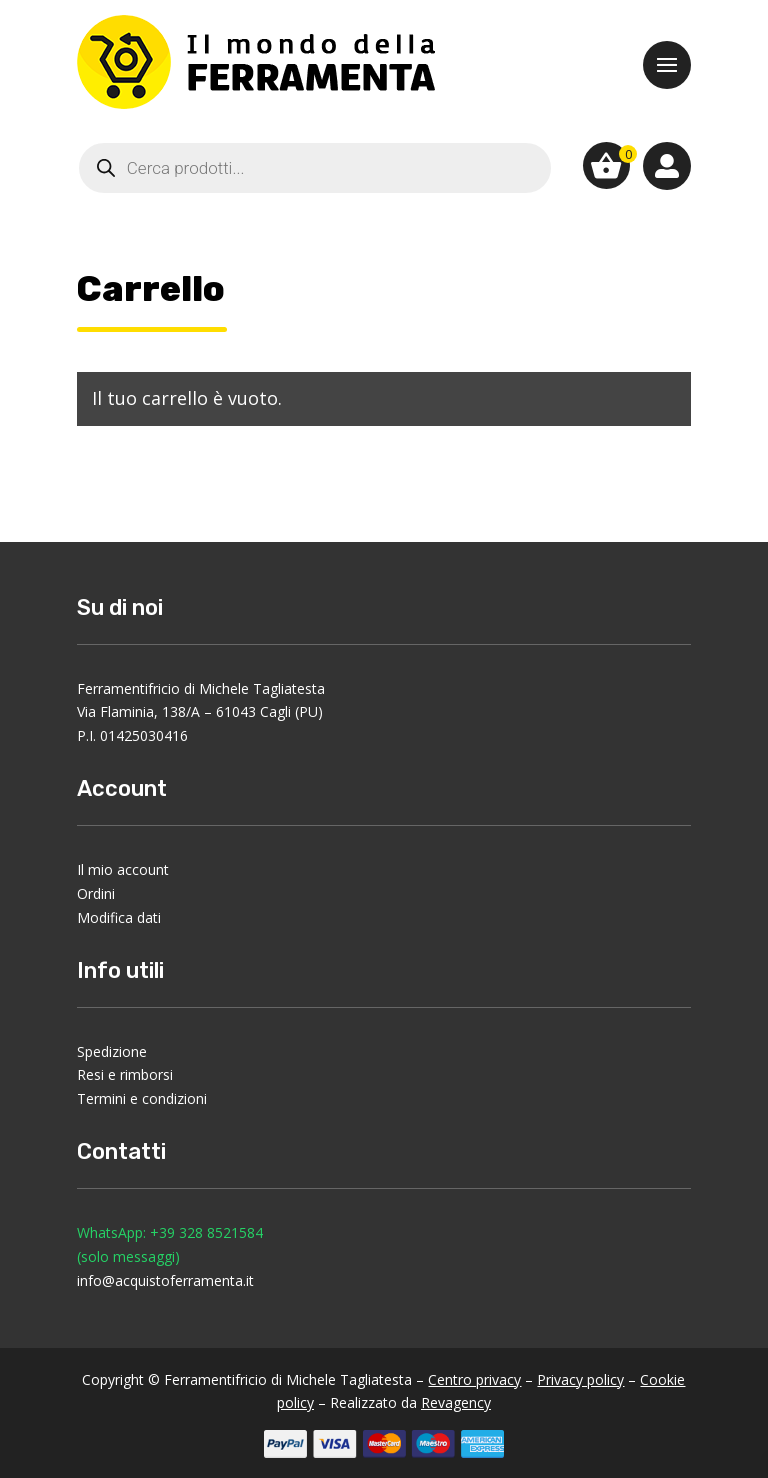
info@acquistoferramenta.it (165, 1280)
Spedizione (112, 1051)
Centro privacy (474, 1379)
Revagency (456, 1402)
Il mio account (123, 869)
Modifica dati (119, 917)
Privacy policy (580, 1379)
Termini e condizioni (142, 1098)
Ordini (96, 893)
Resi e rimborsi (125, 1074)
